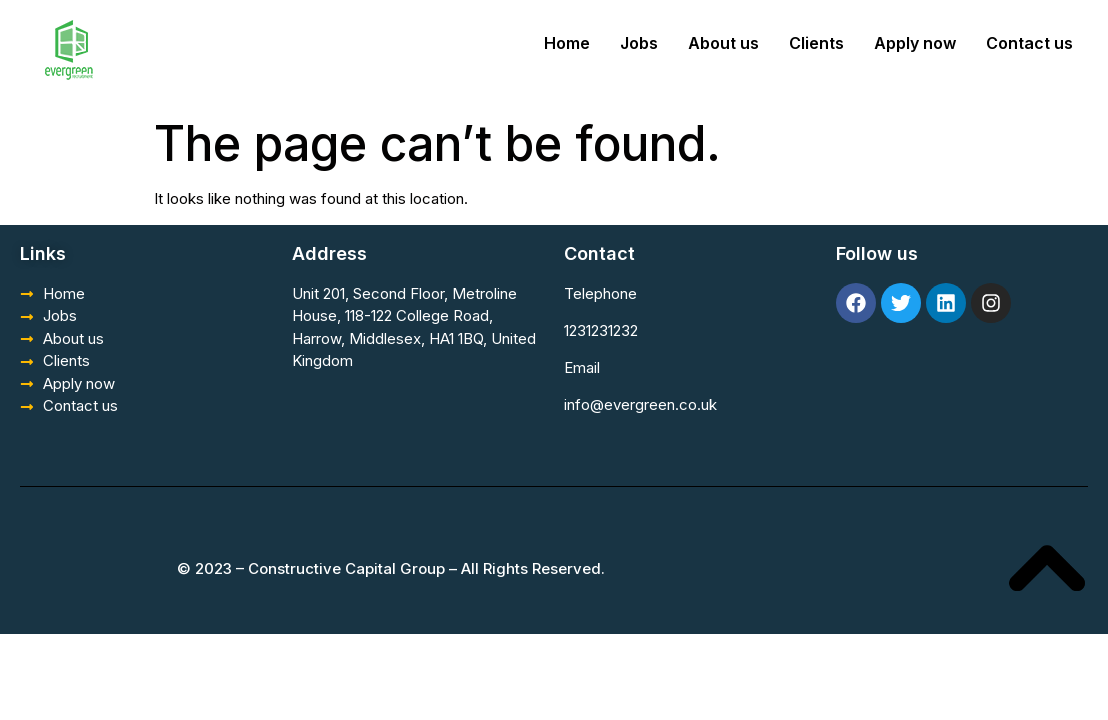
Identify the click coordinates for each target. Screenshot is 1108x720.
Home (567, 43)
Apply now (915, 43)
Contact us (1029, 43)
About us (723, 43)
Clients (816, 43)
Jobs (639, 43)
